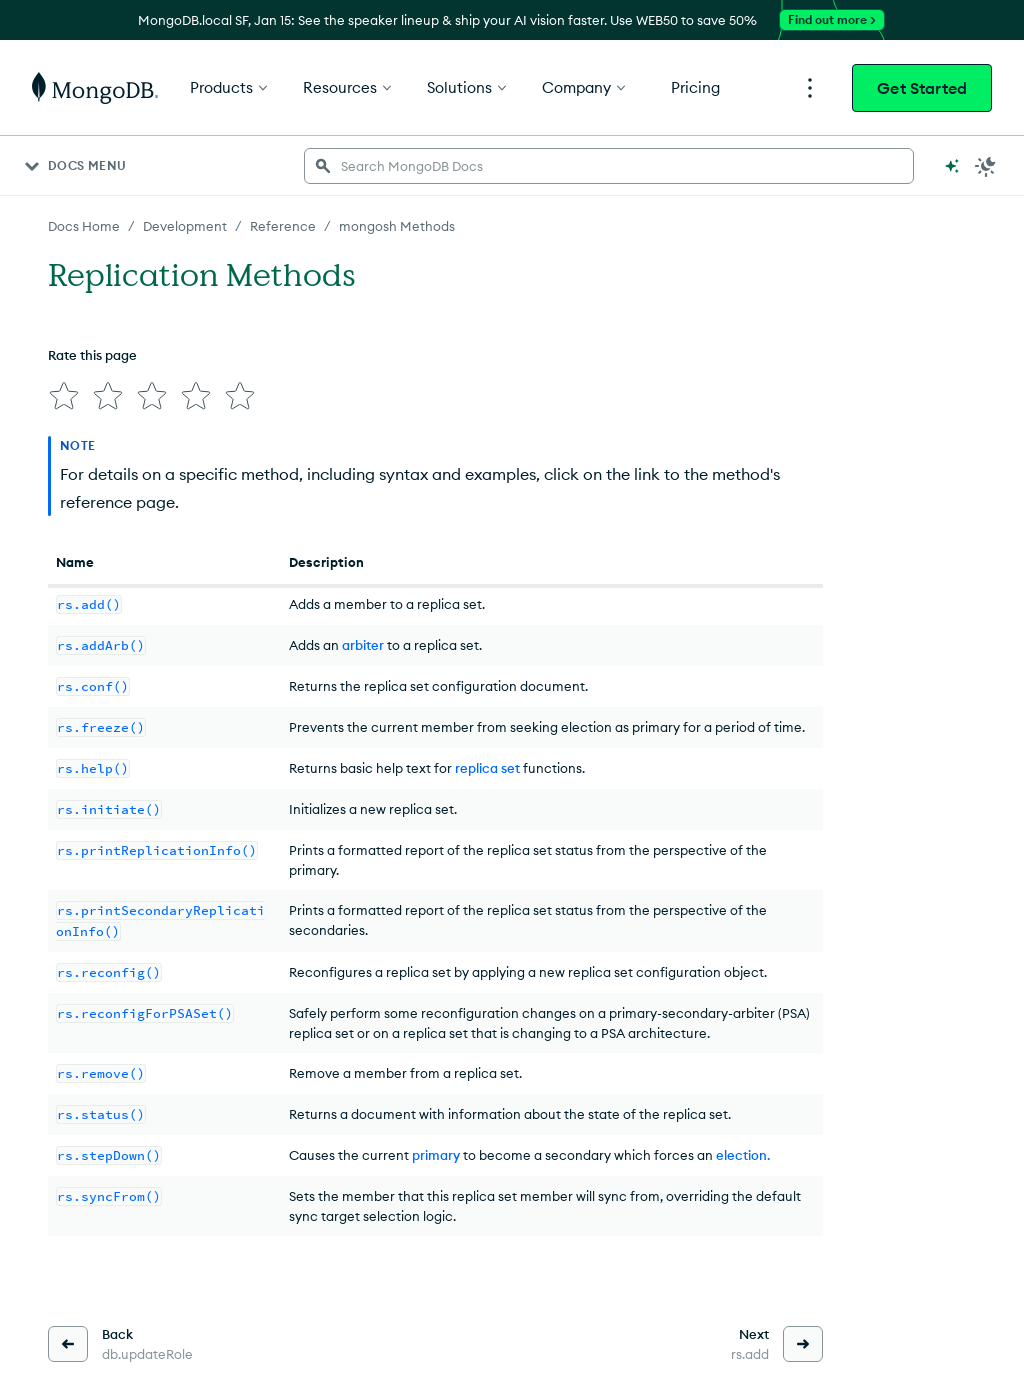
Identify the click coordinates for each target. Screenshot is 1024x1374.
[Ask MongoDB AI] (952, 166)
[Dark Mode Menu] (986, 166)
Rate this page (92, 355)
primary (436, 1155)
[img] (64, 396)
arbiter (363, 645)
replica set (487, 768)
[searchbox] (609, 166)
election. (743, 1155)
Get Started (922, 88)
